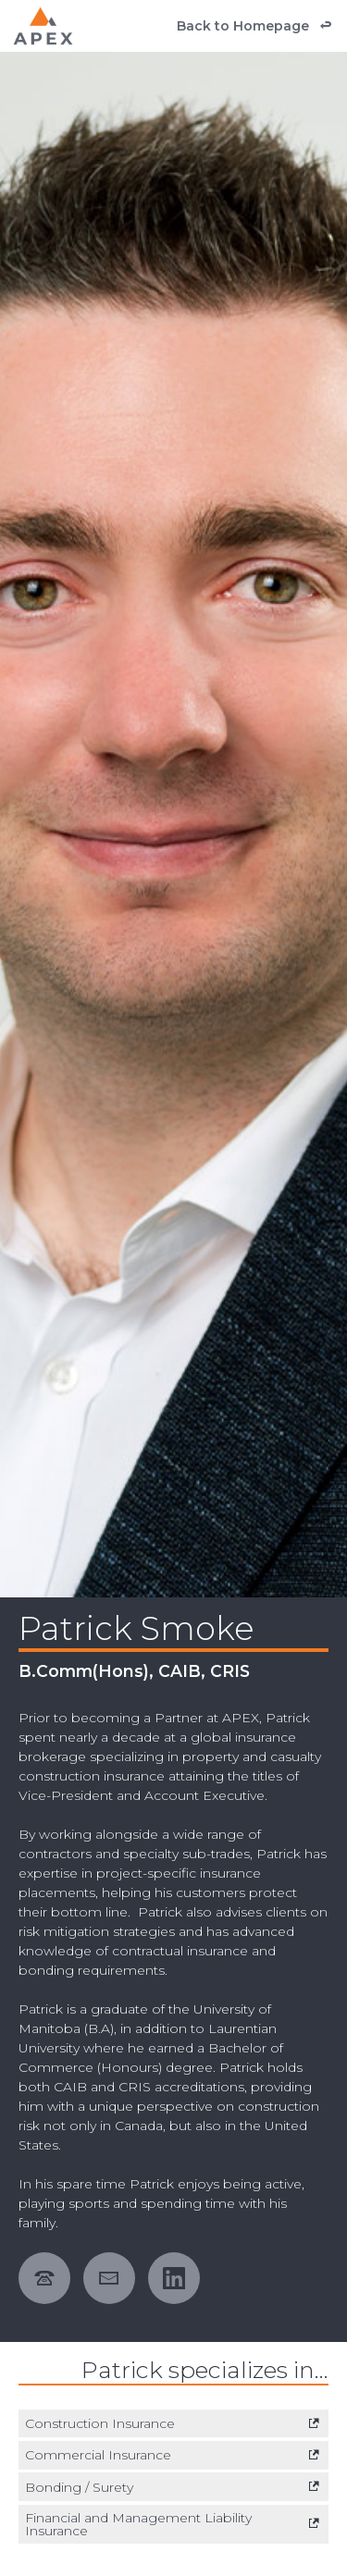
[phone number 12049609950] (51, 2278)
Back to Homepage (243, 26)
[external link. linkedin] (180, 2278)
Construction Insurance (100, 2423)
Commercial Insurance (98, 2455)
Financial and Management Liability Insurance (138, 2524)
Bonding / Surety (79, 2487)
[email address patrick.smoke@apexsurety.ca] (115, 2278)
